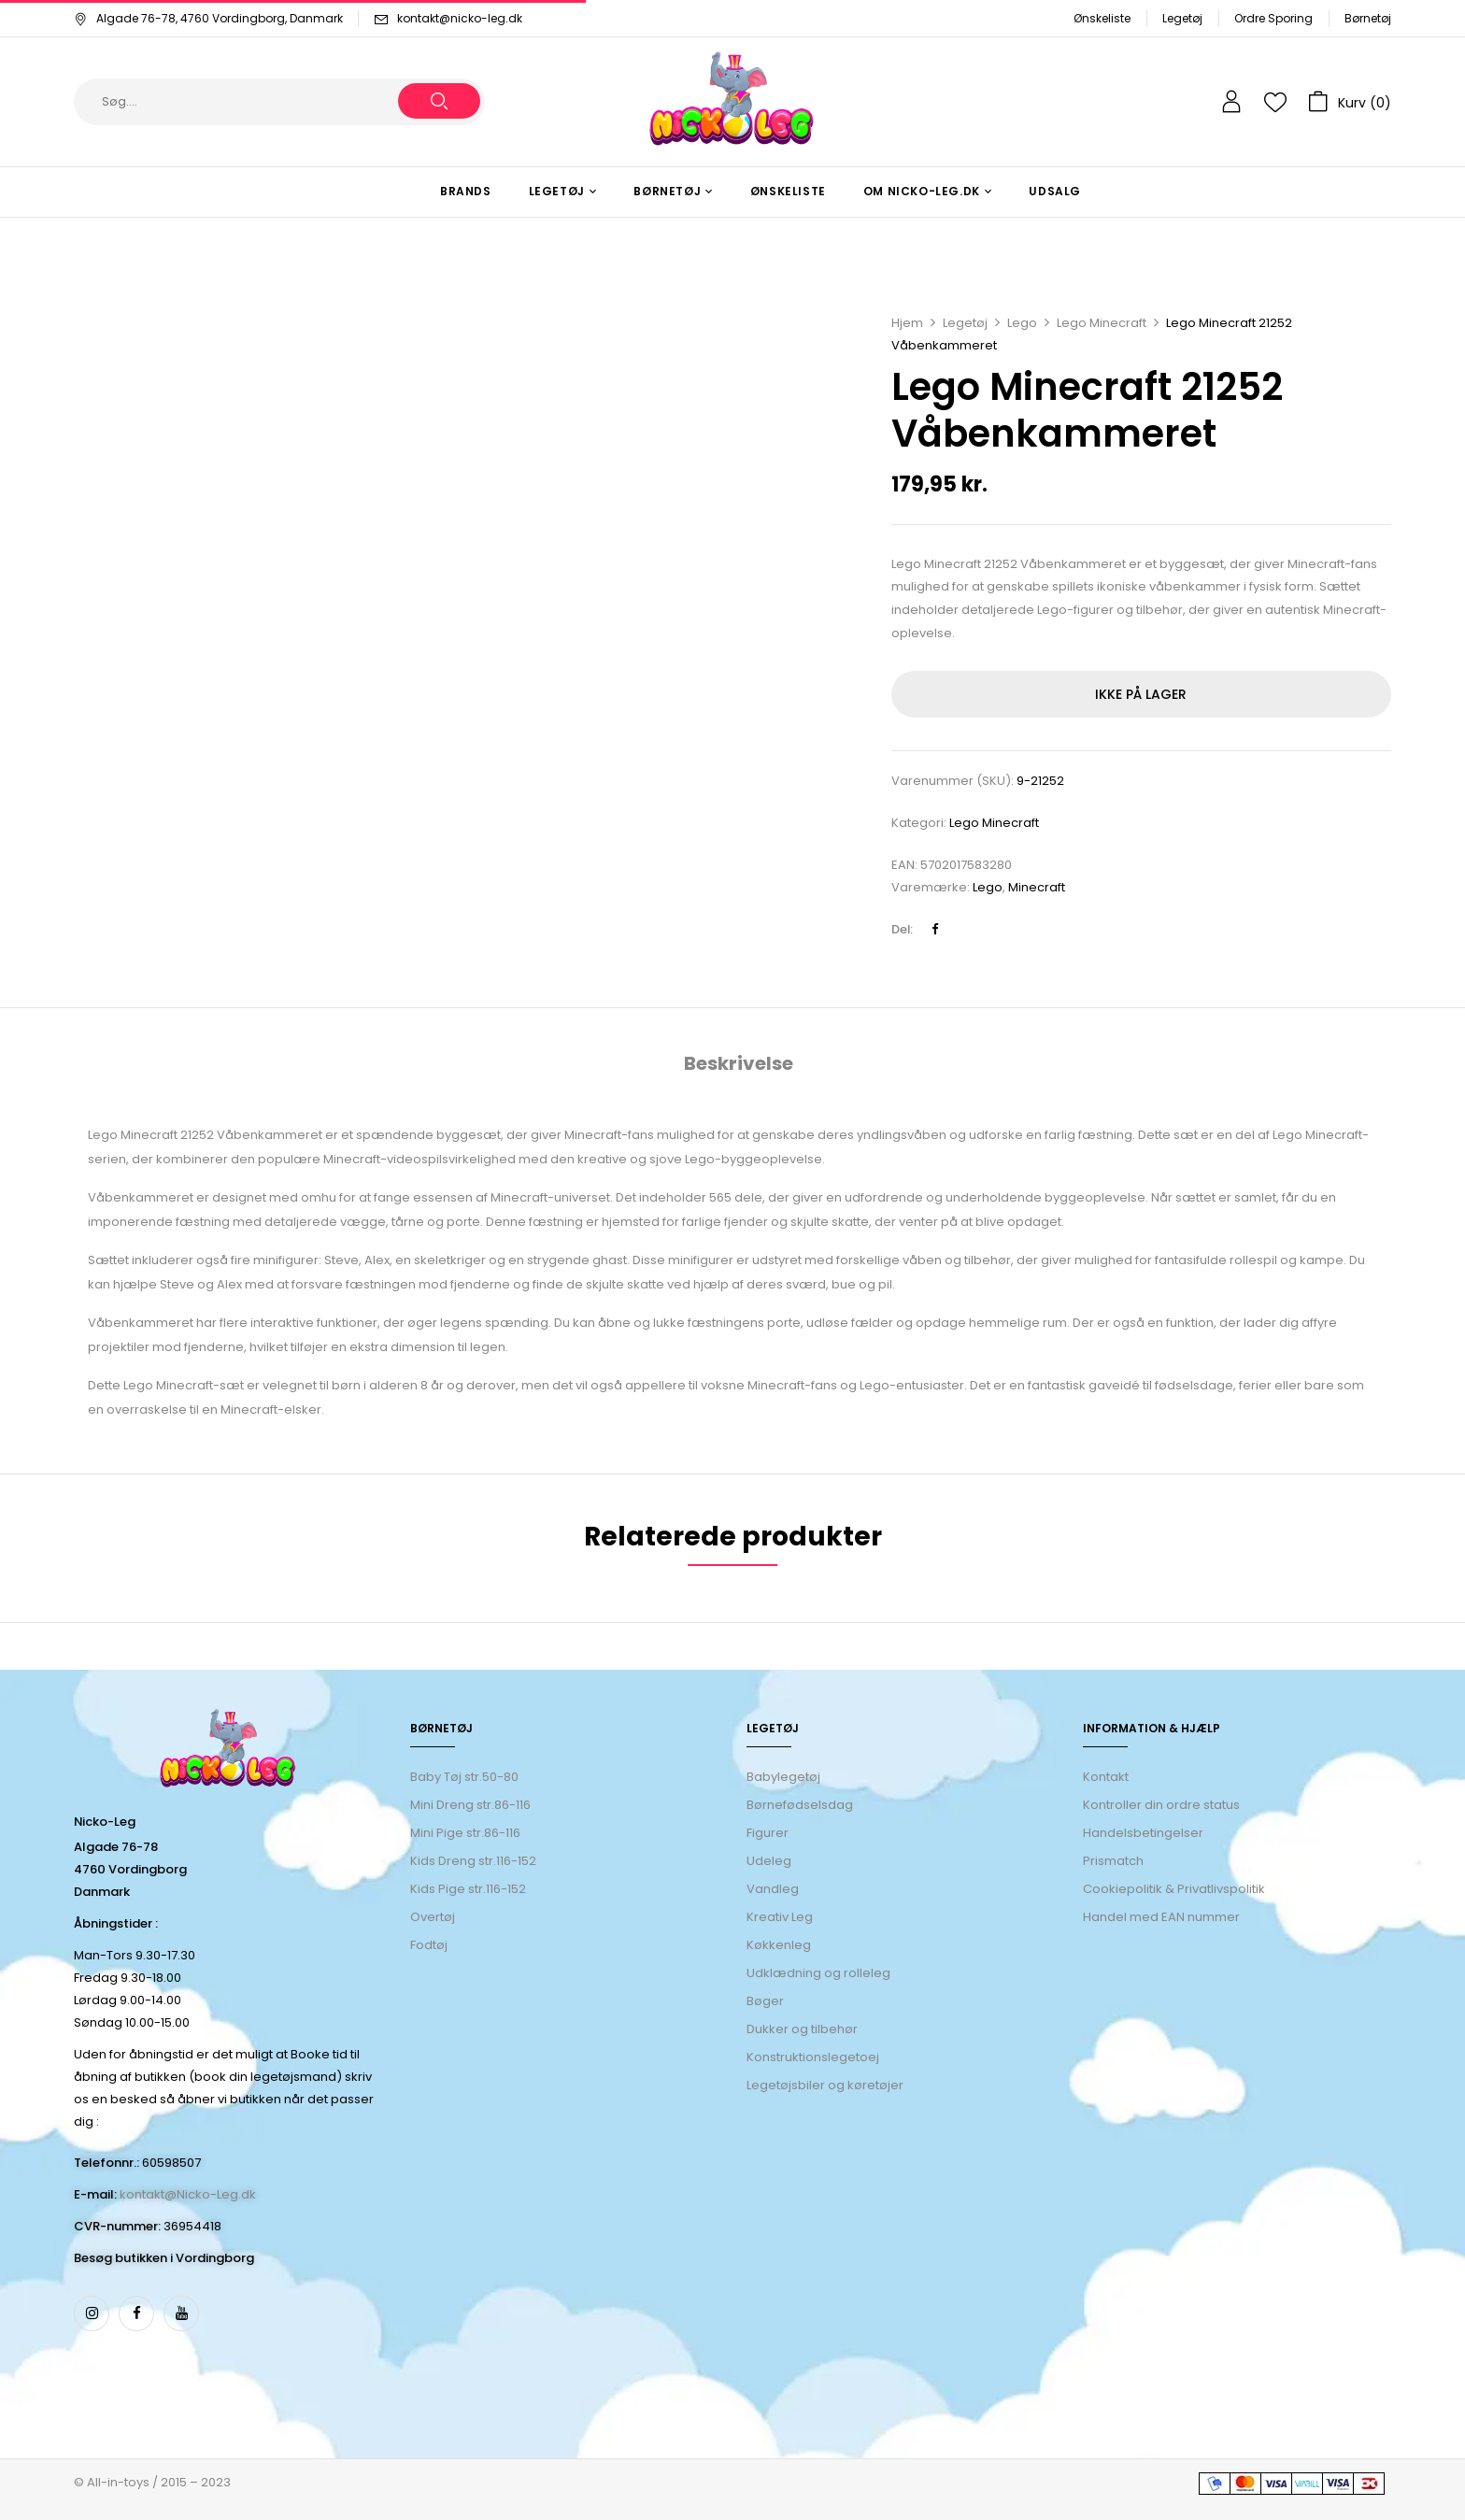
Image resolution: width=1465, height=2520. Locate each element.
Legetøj (1182, 18)
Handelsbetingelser (1143, 1833)
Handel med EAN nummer (1161, 1917)
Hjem (907, 323)
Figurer (768, 1833)
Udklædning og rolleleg (818, 1973)
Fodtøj (429, 1945)
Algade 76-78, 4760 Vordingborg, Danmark (208, 18)
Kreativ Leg (780, 1917)
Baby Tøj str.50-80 (464, 1777)
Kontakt (1106, 1777)
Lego (1022, 323)
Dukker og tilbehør (802, 2029)
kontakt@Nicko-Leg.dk (188, 2194)
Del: (902, 929)
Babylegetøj (783, 1777)
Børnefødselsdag (800, 1805)
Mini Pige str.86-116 (465, 1833)
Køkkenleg (779, 1945)
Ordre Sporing (1273, 18)
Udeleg (769, 1861)
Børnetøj (1367, 18)
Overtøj (434, 1917)
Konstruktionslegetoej (813, 2057)
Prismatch (1113, 1861)
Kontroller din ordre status (1161, 1805)
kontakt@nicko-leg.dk (459, 18)
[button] (1349, 102)
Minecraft (1036, 887)
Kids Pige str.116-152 (468, 1889)
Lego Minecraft (1101, 323)
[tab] (738, 1066)
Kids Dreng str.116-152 (473, 1861)
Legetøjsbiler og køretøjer (825, 2085)
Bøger (765, 2001)
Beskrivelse (738, 1063)
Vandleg (773, 1889)
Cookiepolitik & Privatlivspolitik (1174, 1889)
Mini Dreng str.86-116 (470, 1805)
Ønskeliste (1102, 18)
